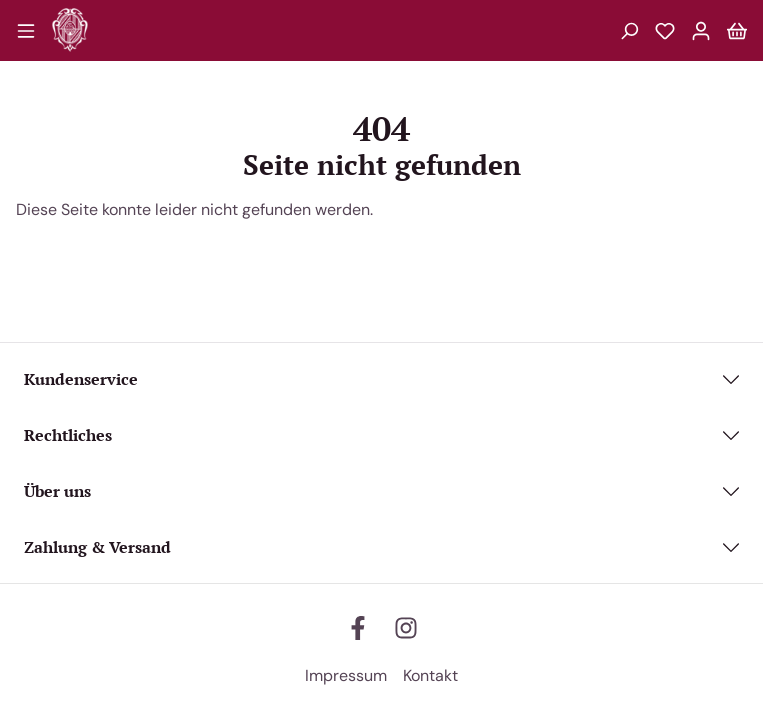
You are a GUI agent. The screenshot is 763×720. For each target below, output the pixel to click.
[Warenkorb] (737, 30)
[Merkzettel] (665, 30)
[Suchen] (629, 30)
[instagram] (406, 628)
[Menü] (26, 30)
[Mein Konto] (701, 30)
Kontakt (430, 675)
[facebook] (358, 628)
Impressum (346, 675)
